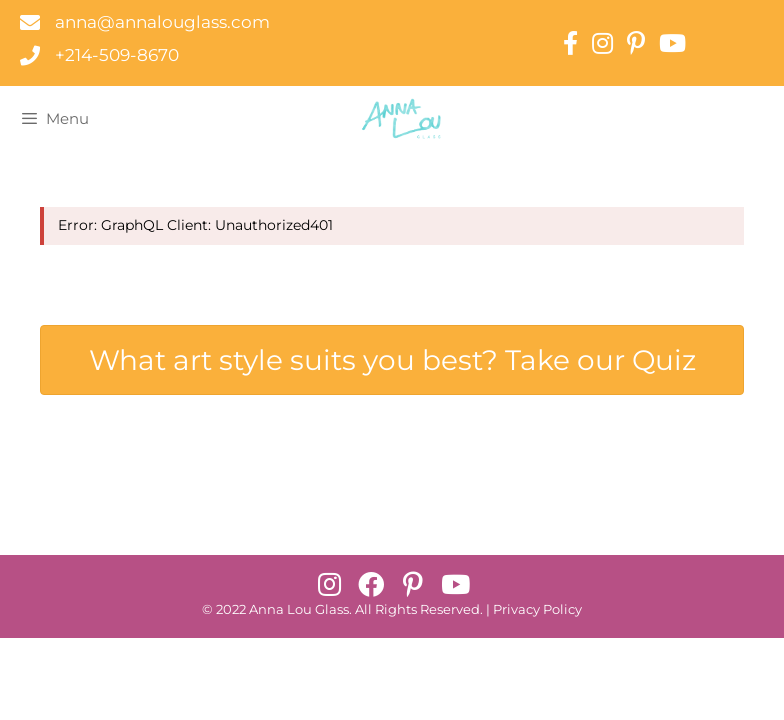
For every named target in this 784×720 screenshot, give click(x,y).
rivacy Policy (542, 609)
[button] (329, 584)
